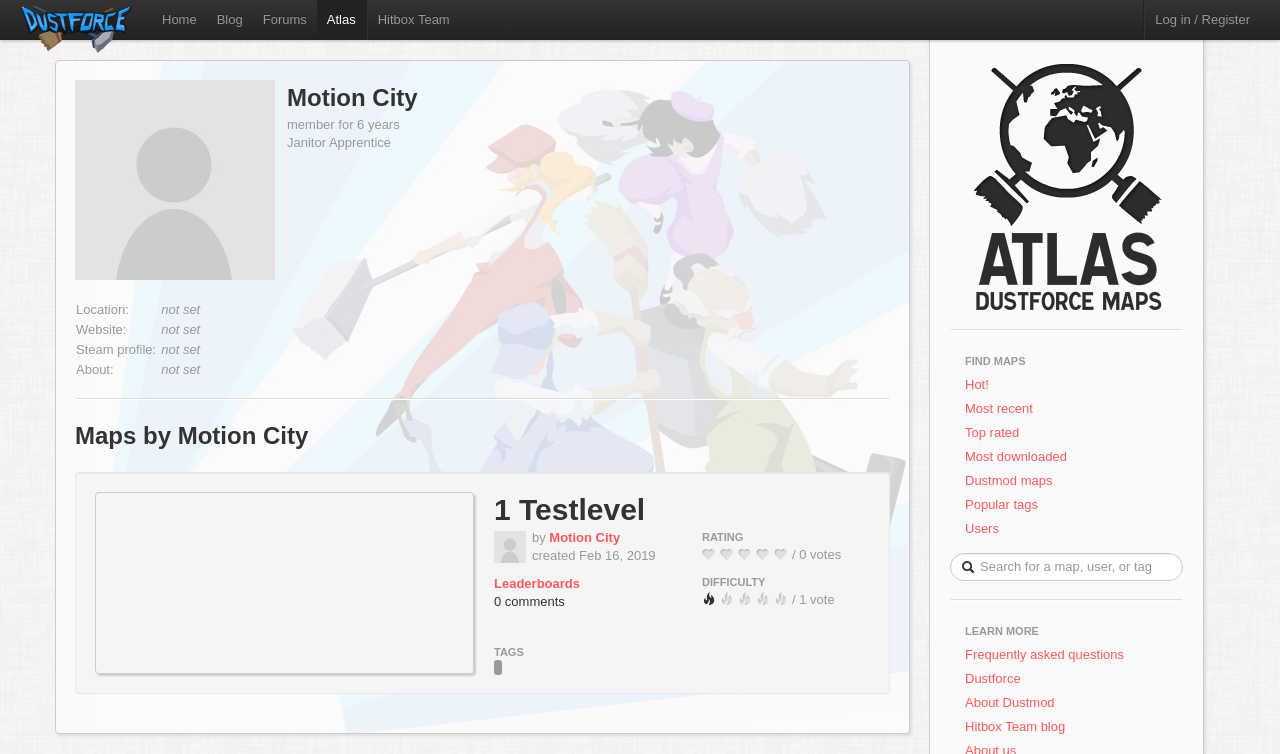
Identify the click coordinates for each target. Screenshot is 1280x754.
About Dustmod (1010, 702)
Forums (285, 19)
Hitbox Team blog (1015, 726)
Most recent (999, 408)
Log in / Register (1202, 19)
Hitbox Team (414, 19)
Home (179, 19)
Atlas (341, 19)
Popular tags (1001, 504)
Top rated (992, 432)
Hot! (977, 384)
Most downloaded (1016, 456)
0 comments (529, 601)
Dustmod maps (1008, 480)
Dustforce (993, 678)
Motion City (352, 97)
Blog (230, 19)
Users (982, 528)
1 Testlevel (569, 509)
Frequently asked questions (1044, 654)
